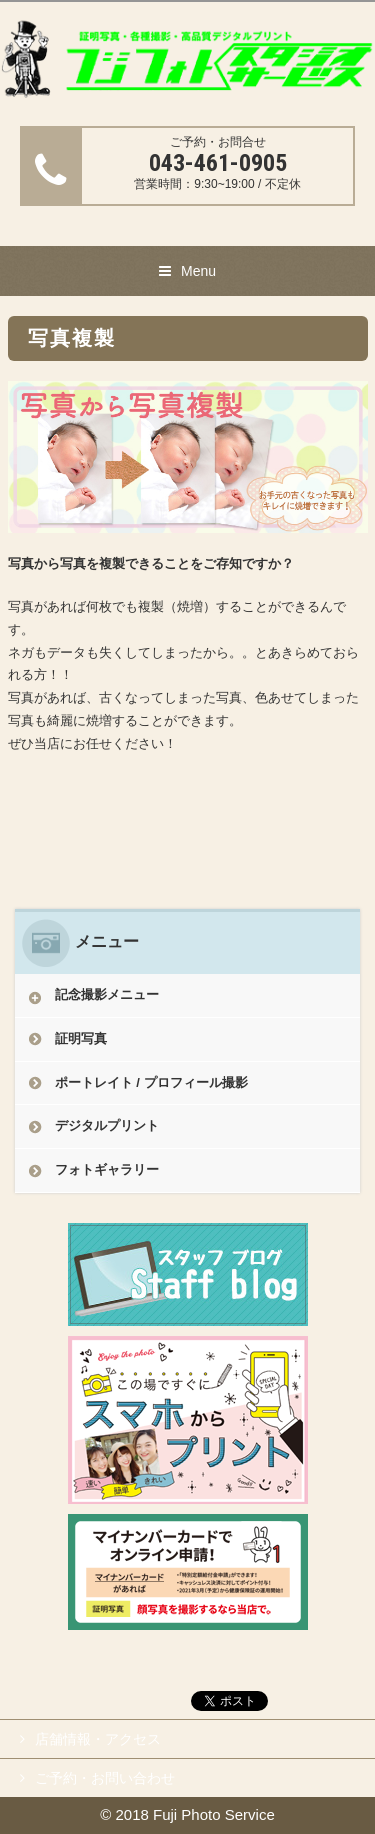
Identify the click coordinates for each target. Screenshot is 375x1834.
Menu (198, 271)
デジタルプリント (107, 1125)
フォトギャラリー (107, 1169)
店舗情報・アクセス (98, 1739)
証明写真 (81, 1038)
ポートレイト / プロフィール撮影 (151, 1082)
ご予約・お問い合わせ (105, 1778)
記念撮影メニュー (107, 994)
